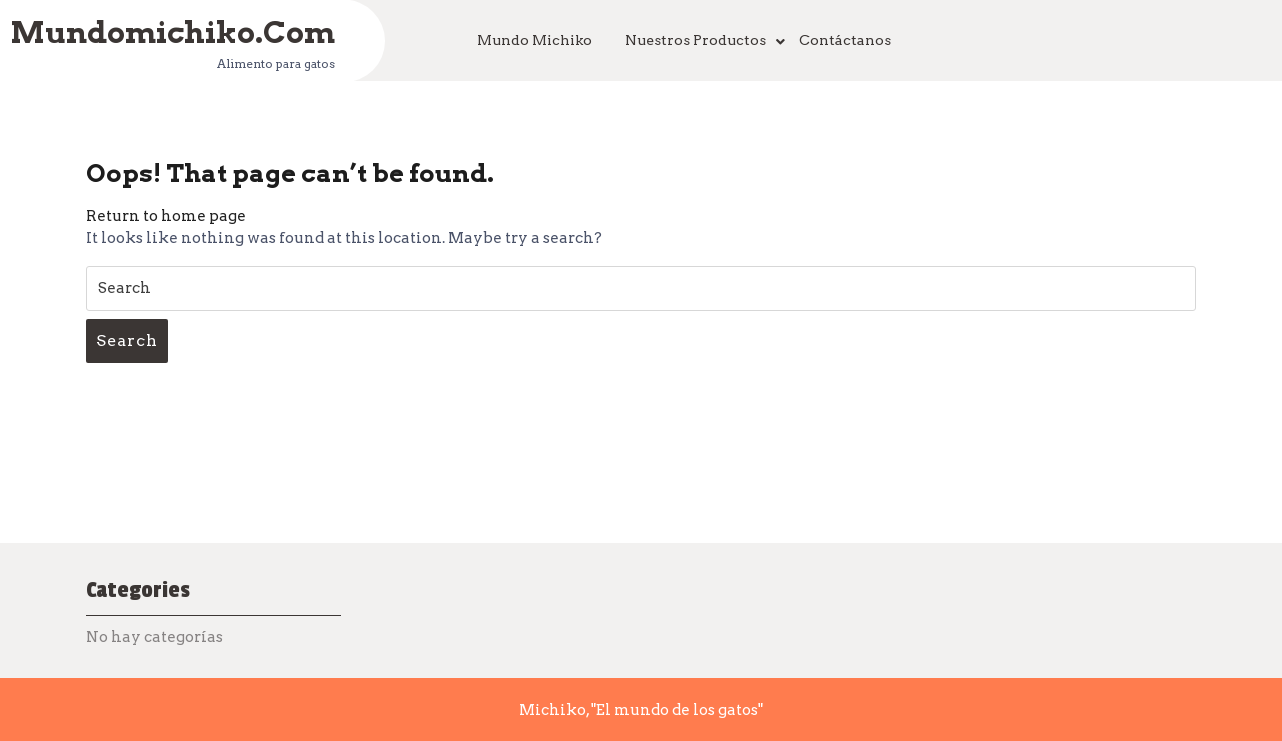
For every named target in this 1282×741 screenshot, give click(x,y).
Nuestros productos (695, 40)
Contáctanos (845, 40)
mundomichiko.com (172, 31)
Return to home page (166, 216)
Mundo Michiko (534, 40)
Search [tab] (127, 340)
